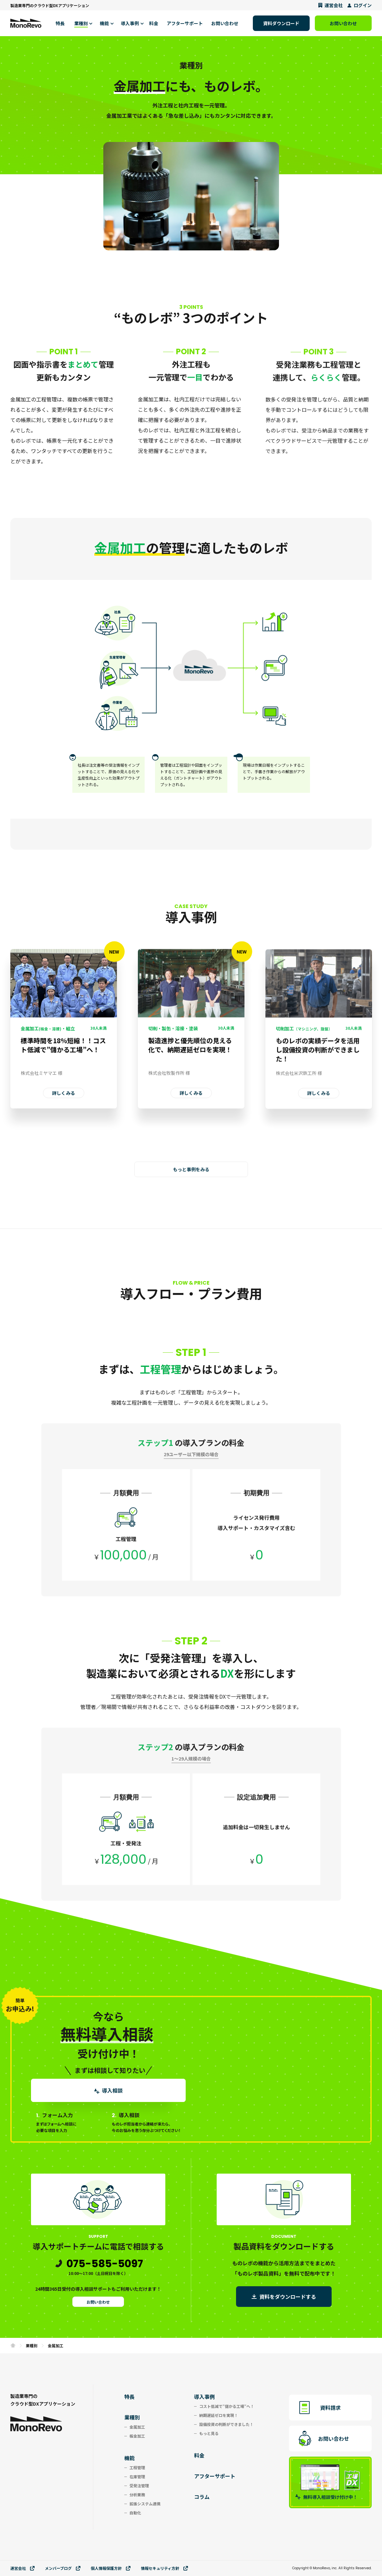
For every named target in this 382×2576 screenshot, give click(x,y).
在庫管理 (137, 2476)
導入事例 (204, 2396)
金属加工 (137, 2427)
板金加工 (137, 2436)
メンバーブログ (62, 2568)
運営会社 (330, 5)
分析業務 (137, 2494)
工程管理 (137, 2467)
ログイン (359, 5)
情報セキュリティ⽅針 (164, 2568)
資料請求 (330, 2407)
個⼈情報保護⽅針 (110, 2568)
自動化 (135, 2512)
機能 (129, 2458)
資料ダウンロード (281, 23)
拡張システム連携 (144, 2503)
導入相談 (108, 2090)
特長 (129, 2396)
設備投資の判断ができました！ (226, 2424)
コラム (202, 2496)
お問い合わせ (343, 23)
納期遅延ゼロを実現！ (218, 2415)
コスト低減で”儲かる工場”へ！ (226, 2406)
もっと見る (209, 2433)
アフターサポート (214, 2476)
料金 (199, 2455)
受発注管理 (139, 2485)
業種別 (31, 2345)
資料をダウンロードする (287, 2296)
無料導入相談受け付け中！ (326, 2497)
